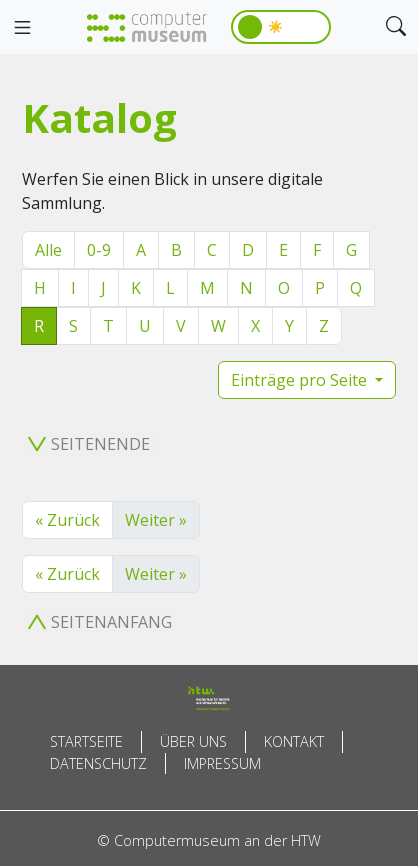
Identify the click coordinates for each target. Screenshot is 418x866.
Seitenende (89, 444)
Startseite (86, 741)
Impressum (222, 763)
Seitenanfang (100, 622)
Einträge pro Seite (301, 380)
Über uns (193, 741)
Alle (48, 250)
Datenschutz (98, 763)
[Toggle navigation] (22, 28)
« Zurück (67, 520)
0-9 (99, 250)
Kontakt (294, 741)
